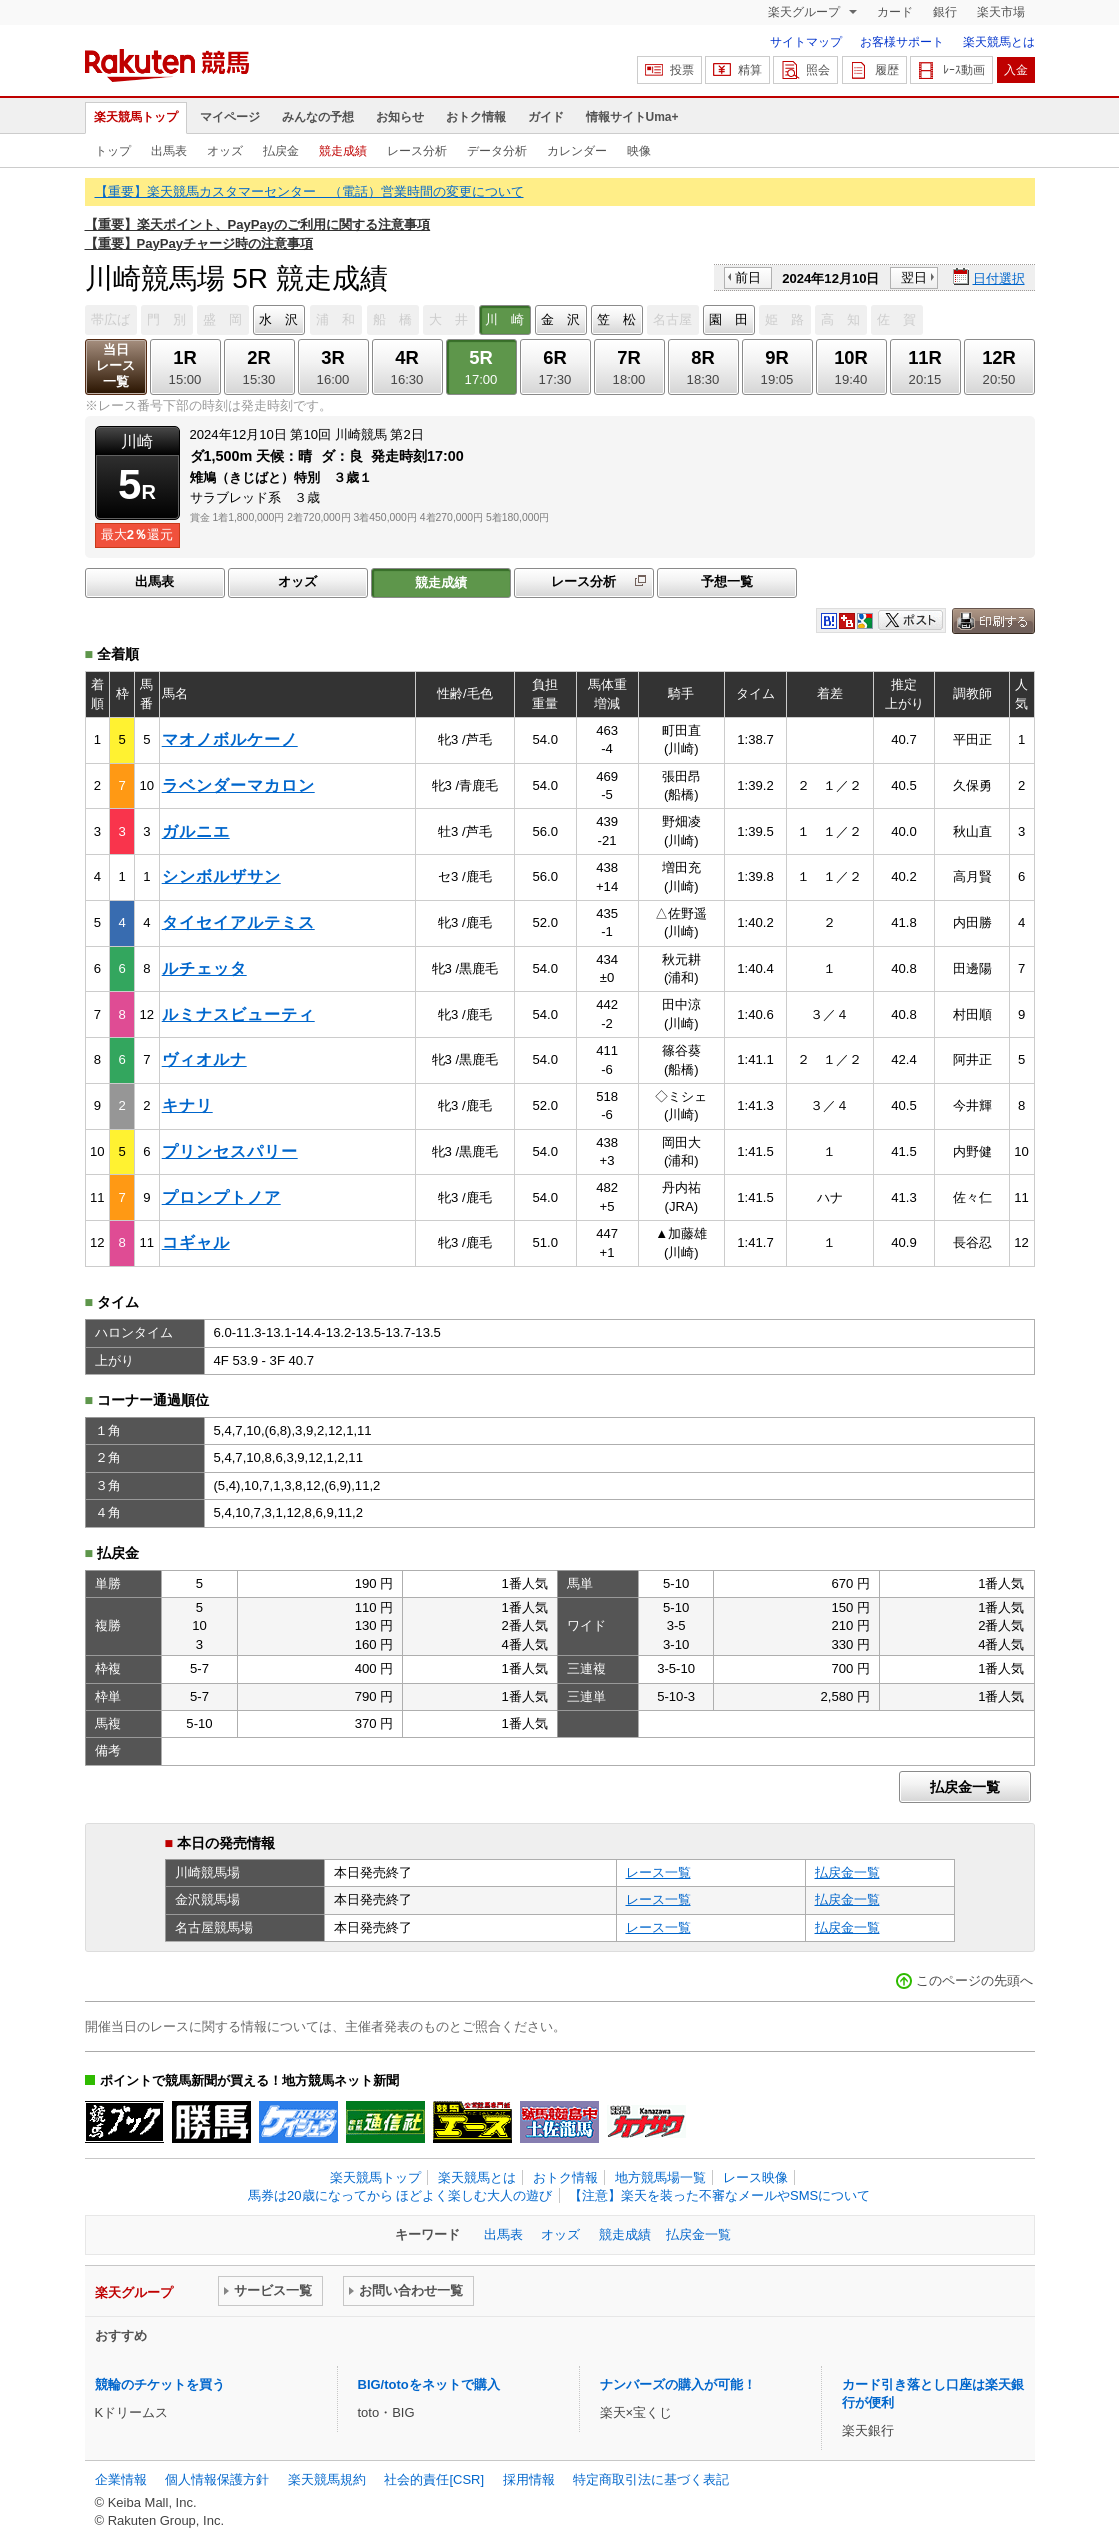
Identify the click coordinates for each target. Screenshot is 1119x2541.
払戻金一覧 (965, 1787)
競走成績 (343, 151)
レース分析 (417, 151)
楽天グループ (805, 12)
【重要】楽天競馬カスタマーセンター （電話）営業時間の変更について (309, 191)
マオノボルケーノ (230, 739)
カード (895, 12)
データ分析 (497, 151)
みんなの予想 (318, 117)
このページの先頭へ (974, 1980)
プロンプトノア (221, 1197)
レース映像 (755, 2177)
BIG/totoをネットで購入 (429, 2384)
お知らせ (400, 117)
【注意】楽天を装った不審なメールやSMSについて (719, 2195)
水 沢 (278, 319)
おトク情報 (476, 117)
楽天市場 (1001, 12)
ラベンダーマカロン (238, 785)
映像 (639, 151)
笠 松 (616, 319)
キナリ (187, 1105)
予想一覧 (727, 581)
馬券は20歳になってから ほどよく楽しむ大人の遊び (400, 2195)
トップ (113, 151)
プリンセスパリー (230, 1151)
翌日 (914, 277)
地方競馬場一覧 (660, 2177)
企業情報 (121, 2479)
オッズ (225, 151)
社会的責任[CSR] (434, 2479)
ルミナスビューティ (238, 1014)
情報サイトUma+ (632, 117)
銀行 (945, 12)
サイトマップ (806, 42)
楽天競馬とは (999, 42)
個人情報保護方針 (217, 2479)
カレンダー (577, 151)
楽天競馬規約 (327, 2479)
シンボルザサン (221, 876)
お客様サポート (902, 42)
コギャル (196, 1242)
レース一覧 (658, 1872)
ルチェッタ (204, 968)
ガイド (546, 117)
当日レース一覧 (115, 365)
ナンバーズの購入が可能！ (678, 2384)
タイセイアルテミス (238, 922)
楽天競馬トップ (136, 117)
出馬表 (169, 151)
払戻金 (281, 151)
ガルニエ (196, 831)
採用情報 (529, 2479)
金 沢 (560, 319)
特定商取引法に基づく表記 (651, 2479)
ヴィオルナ (204, 1059)
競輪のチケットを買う (160, 2384)
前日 (748, 277)
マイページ (230, 117)
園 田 (728, 319)
